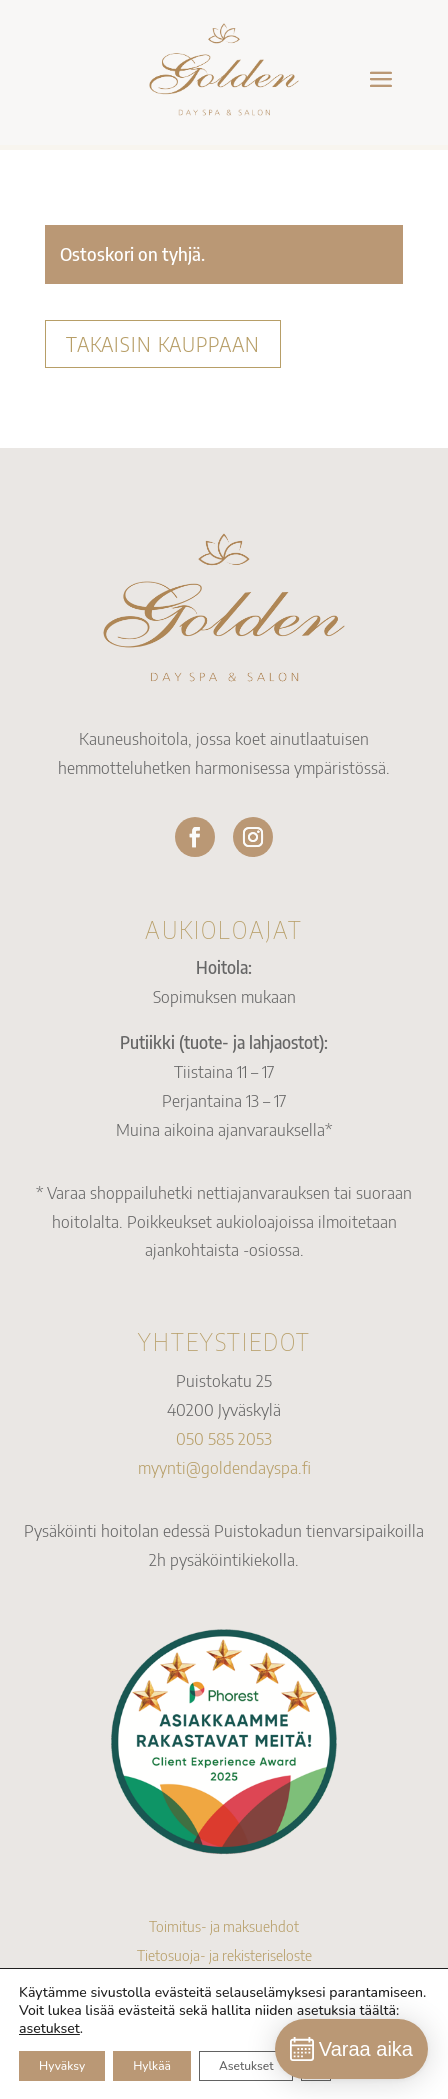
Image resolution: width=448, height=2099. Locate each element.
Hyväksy (62, 2066)
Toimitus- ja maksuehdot (224, 1926)
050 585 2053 (224, 1438)
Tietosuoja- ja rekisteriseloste (224, 1955)
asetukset (49, 2029)
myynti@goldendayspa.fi (224, 1467)
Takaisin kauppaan (163, 343)
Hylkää (152, 2066)
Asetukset (246, 2066)
